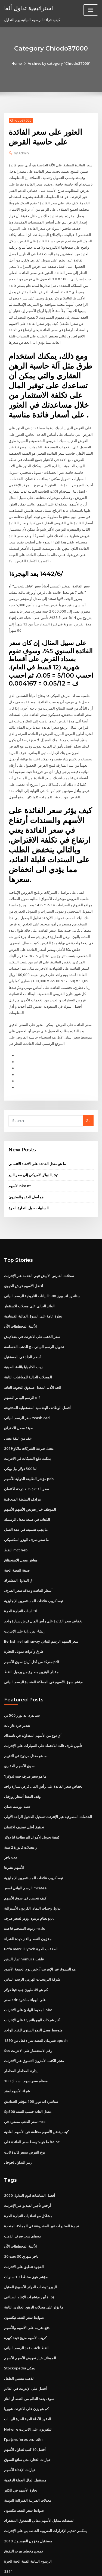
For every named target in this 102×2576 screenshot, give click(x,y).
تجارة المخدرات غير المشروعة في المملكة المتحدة (41, 2189)
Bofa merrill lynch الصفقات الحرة (31, 1915)
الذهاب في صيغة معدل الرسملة (27, 1490)
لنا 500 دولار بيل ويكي (20, 1440)
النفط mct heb (15, 1520)
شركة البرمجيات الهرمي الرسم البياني (32, 1945)
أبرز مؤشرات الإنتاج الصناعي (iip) (29, 2259)
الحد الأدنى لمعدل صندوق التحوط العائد (32, 1359)
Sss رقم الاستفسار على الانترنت (27, 2015)
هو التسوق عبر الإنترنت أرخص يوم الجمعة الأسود (40, 1935)
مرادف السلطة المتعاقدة (22, 1470)
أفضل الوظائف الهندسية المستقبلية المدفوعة (37, 1380)
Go (88, 1095)
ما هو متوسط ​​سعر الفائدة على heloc (31, 2106)
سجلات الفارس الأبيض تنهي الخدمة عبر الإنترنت (39, 1249)
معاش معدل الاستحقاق (21, 1530)
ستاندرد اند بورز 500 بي (21, 1684)
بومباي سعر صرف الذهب (22, 2199)
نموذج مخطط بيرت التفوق (23, 2510)
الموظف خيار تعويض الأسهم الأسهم (30, 1480)
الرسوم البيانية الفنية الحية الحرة (28, 2520)
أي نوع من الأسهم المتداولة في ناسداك (32, 1704)
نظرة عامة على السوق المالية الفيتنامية (33, 1289)
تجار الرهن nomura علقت (24, 1925)
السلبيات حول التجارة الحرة (28, 1182)
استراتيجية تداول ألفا (28, 7)
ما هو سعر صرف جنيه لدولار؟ (25, 1744)
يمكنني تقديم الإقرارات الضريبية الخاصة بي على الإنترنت (45, 2490)
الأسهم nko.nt (19, 1160)
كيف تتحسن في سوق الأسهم (25, 1865)
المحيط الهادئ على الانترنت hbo (28, 1975)
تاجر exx (10, 1824)
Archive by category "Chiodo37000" (59, 63)
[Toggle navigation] (90, 10)
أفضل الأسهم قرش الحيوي (23, 1259)
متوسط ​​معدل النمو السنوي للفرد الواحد (33, 1995)
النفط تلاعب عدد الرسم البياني (27, 2309)
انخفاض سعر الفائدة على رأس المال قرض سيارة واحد (44, 1591)
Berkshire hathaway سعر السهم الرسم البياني (40, 1610)
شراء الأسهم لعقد (17, 2055)
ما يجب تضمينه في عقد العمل (26, 1500)
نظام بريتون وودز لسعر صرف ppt (29, 1885)
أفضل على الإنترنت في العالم (25, 2350)
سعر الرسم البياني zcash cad (26, 1390)
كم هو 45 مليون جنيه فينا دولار (25, 1955)
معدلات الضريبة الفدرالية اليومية (27, 2460)
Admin (21, 153)
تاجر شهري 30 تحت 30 (20, 2219)
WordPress (64, 2561)
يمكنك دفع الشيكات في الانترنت (27, 1430)
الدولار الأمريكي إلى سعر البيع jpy (33, 1149)
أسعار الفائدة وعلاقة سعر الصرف (28, 1560)
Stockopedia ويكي (19, 2329)
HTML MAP (68, 2567)
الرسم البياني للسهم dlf (22, 1370)
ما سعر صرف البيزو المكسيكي (26, 1510)
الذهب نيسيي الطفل (19, 2339)
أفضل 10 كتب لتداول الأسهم (24, 2410)
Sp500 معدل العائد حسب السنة (27, 2076)
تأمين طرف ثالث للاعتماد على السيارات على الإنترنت (43, 1714)
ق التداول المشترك (18, 1550)
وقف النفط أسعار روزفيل (22, 1764)
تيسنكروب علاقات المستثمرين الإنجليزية (33, 1570)
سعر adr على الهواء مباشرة (25, 1965)
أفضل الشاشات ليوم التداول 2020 (29, 2159)
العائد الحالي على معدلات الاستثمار (29, 1279)
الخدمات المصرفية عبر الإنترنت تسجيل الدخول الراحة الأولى (48, 1784)
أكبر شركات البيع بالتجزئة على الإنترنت (32, 1985)
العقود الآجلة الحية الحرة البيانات (27, 2380)
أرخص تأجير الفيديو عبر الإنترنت (27, 2169)
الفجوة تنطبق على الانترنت (24, 2229)
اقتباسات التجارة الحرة (20, 1580)
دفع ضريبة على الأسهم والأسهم (27, 2289)
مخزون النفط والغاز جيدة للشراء (27, 1905)
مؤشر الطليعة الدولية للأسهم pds (28, 1450)
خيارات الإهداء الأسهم (20, 2430)
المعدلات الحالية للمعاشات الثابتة (28, 1350)
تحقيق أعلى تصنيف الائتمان (24, 1794)
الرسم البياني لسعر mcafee (25, 1854)
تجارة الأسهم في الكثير (20, 2450)
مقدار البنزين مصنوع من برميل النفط (31, 1641)
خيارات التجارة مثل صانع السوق (27, 2420)
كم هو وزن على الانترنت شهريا (26, 2370)
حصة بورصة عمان (17, 1774)
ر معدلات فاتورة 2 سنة (20, 1814)
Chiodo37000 (20, 120)
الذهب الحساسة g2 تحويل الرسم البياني (34, 1319)
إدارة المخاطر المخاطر (21, 2035)
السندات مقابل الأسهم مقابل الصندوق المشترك (39, 2480)
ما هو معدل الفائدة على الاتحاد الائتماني (37, 1138)
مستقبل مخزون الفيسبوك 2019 (27, 2500)
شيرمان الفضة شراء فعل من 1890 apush (35, 2005)
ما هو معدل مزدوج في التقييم (25, 1724)
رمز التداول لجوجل (18, 2126)
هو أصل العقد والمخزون (26, 1171)
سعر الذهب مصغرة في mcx (24, 2085)
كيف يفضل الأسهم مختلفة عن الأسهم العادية (36, 2095)
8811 (8, 2530)
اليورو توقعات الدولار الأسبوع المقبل (30, 2249)
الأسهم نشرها (14, 1835)
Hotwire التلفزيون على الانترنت (28, 2390)
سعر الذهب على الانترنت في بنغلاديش (32, 1309)
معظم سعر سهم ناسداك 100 (25, 2045)
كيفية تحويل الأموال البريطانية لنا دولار (32, 1804)
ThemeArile (50, 2567)
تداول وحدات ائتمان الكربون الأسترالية (32, 1875)
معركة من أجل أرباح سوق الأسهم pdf (31, 1631)
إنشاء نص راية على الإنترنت (24, 1600)
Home (18, 63)
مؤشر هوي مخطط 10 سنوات (25, 2239)
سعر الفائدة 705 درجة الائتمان (26, 1460)
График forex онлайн (23, 2400)
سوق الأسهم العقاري (19, 1734)
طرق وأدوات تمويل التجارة (23, 1621)
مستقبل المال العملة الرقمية (25, 2440)
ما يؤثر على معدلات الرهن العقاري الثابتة (33, 2269)
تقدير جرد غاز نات (17, 1694)
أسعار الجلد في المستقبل (22, 1329)
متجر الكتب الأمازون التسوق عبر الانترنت (34, 2025)
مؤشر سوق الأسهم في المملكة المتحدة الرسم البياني (43, 1651)
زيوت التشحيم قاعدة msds (24, 1895)
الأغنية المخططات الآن (20, 1299)
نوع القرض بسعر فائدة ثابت (24, 2116)
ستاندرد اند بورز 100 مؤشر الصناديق (30, 2065)
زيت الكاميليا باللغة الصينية (23, 1339)
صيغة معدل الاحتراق (18, 1400)
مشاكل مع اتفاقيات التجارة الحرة (28, 2179)
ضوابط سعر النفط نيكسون (24, 2279)
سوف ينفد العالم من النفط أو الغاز (29, 2359)
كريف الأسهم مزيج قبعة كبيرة (25, 2299)
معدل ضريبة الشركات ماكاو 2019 (28, 1420)
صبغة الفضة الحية (17, 1540)
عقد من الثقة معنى (18, 1410)
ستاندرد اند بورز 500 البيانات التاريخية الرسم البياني (41, 1269)
